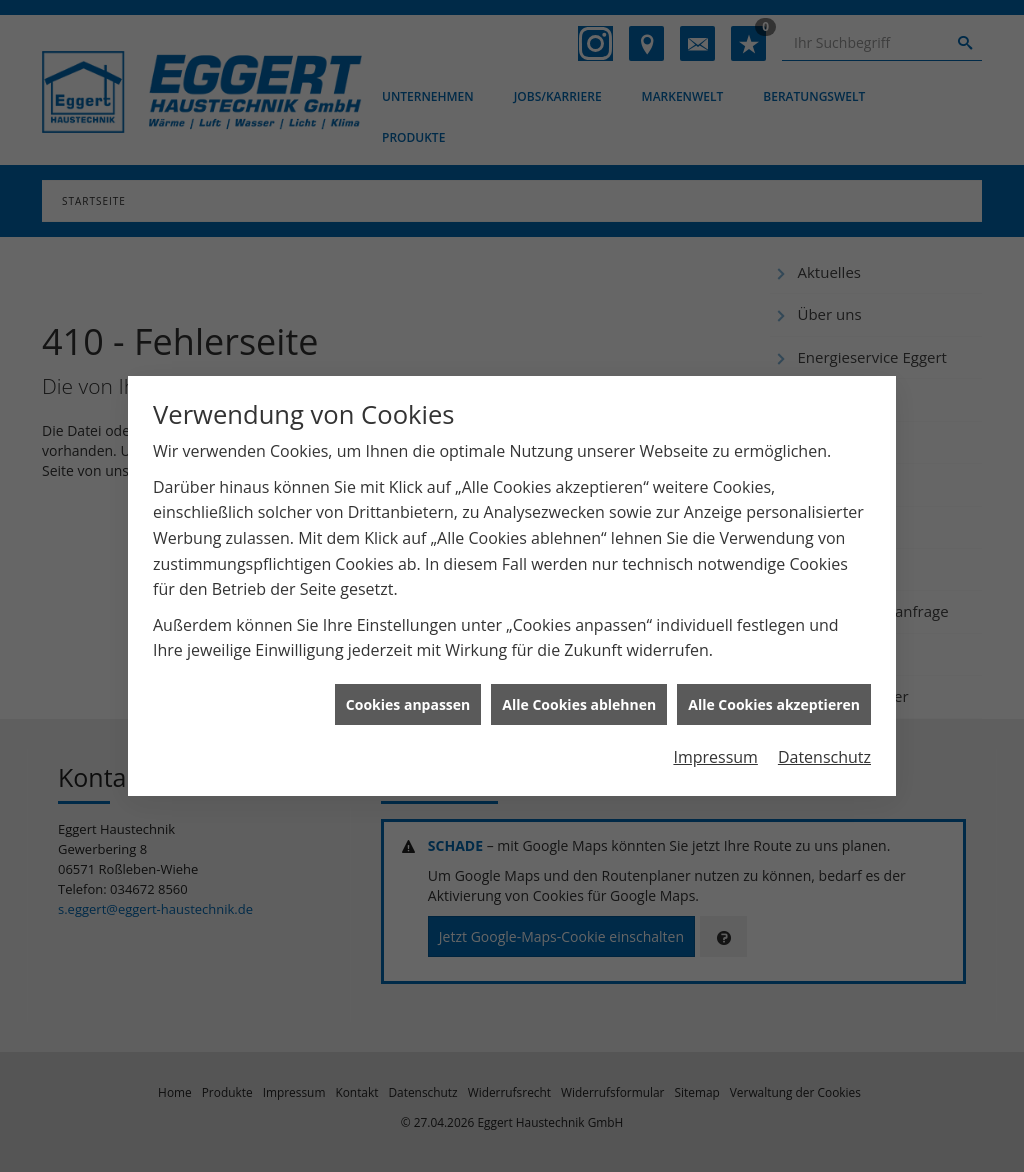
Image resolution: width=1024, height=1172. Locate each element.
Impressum (715, 752)
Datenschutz (824, 752)
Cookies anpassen (408, 698)
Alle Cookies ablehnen (579, 698)
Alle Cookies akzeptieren (774, 698)
